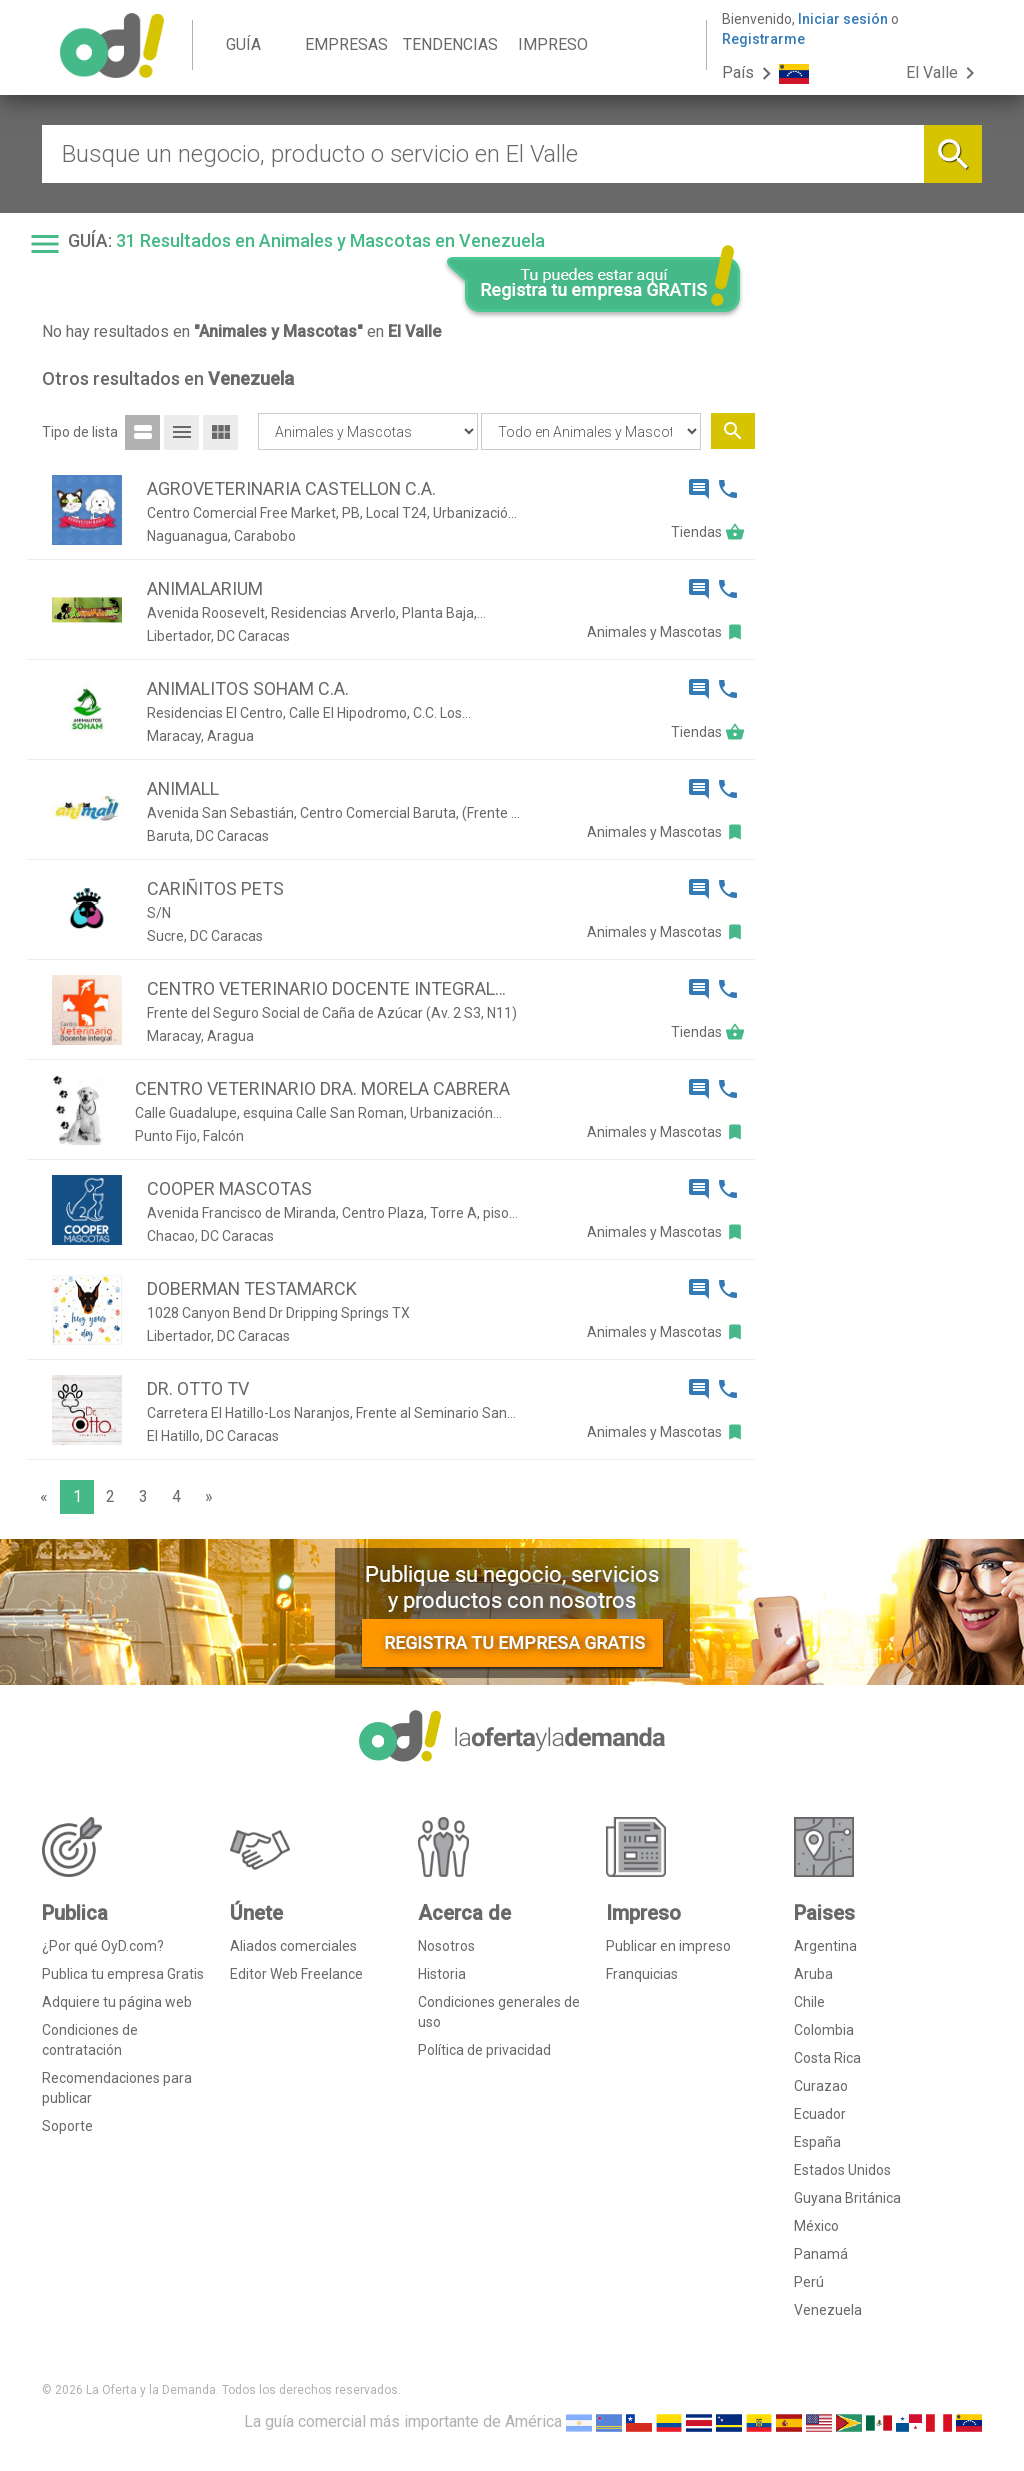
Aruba (813, 1974)
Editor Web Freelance (296, 1974)
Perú (809, 2282)
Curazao (821, 2086)
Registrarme (763, 39)
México (816, 2226)
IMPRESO (553, 44)
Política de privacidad (484, 2050)
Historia (442, 1974)
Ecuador (820, 2114)
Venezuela (828, 2310)
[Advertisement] (876, 628)
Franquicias (642, 1974)
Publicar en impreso (668, 1946)
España (817, 2142)
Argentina (825, 1946)
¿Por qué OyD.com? (103, 1946)
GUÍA (243, 44)
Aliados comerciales (293, 1946)
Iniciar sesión (843, 19)
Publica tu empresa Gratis (123, 1974)
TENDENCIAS (450, 44)
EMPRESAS (346, 44)
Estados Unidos (842, 2170)
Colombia (824, 2030)
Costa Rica (827, 2058)
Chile (809, 2002)
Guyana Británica (847, 2198)
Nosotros (446, 1946)
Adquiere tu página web (117, 2002)
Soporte (67, 2126)
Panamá (821, 2254)
